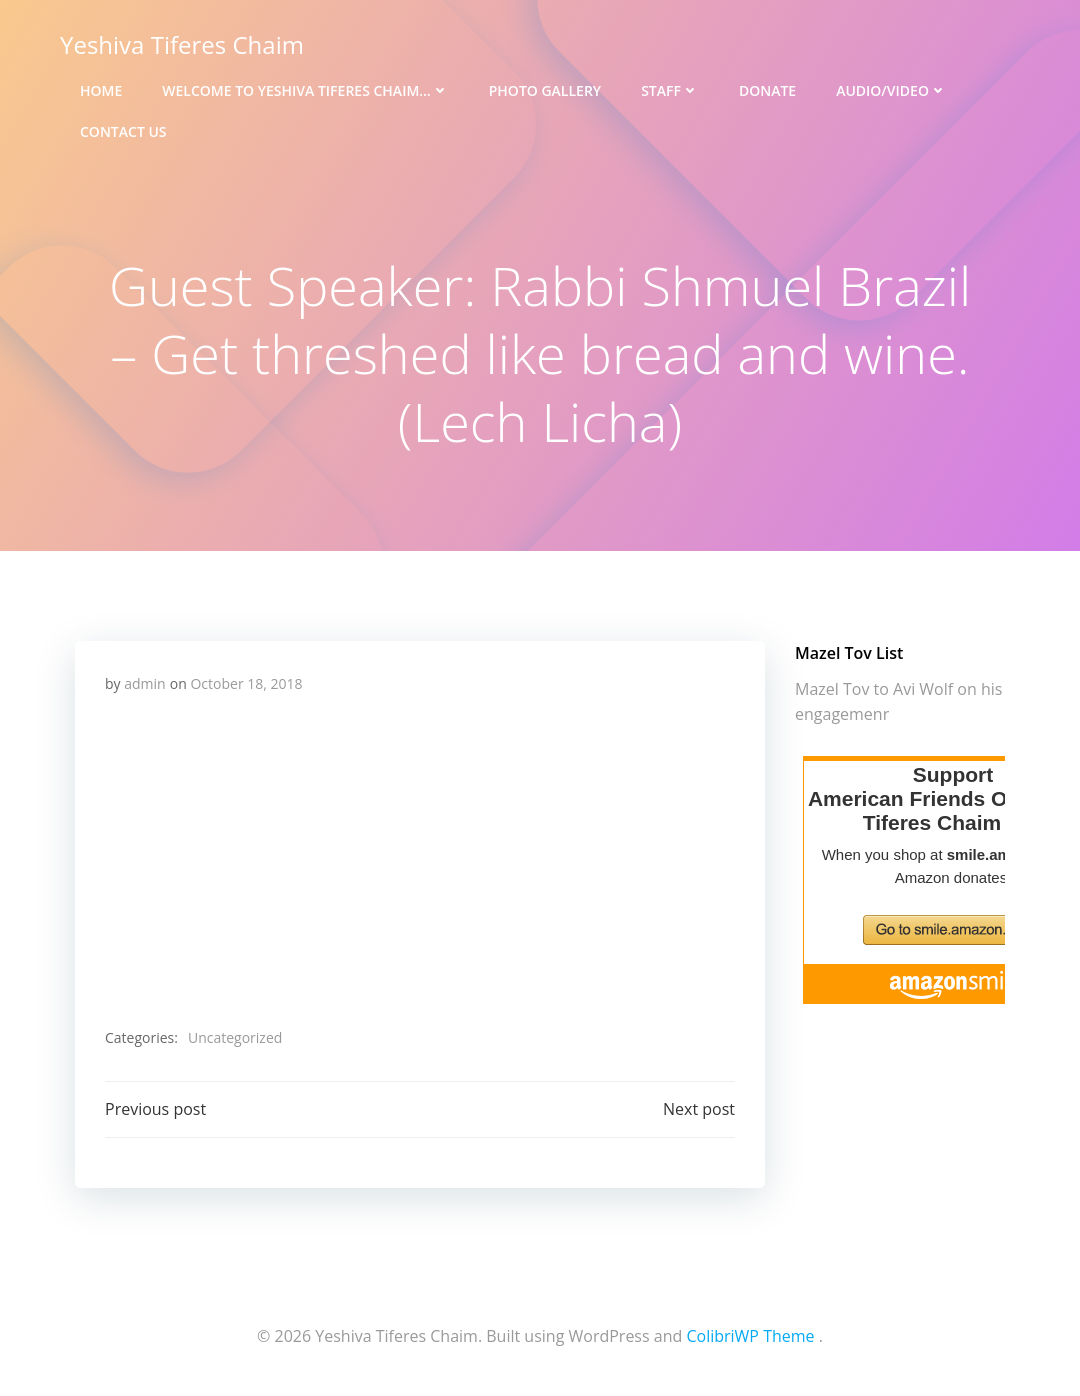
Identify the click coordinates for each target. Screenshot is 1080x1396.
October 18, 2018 (246, 683)
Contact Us (123, 131)
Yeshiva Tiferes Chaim (182, 44)
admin (144, 683)
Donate (767, 90)
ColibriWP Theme (750, 1336)
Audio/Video (891, 90)
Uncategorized (235, 1037)
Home (101, 90)
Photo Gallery (545, 90)
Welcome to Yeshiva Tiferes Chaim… (305, 90)
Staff (670, 90)
